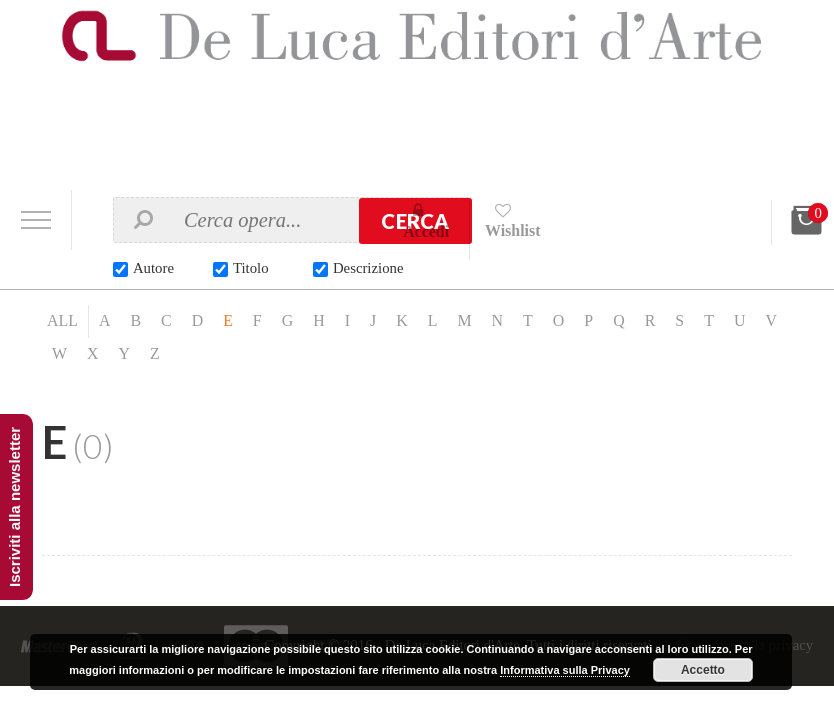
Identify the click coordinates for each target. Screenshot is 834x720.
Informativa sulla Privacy (565, 670)
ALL (62, 321)
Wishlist (514, 230)
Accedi (426, 231)
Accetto (703, 670)
